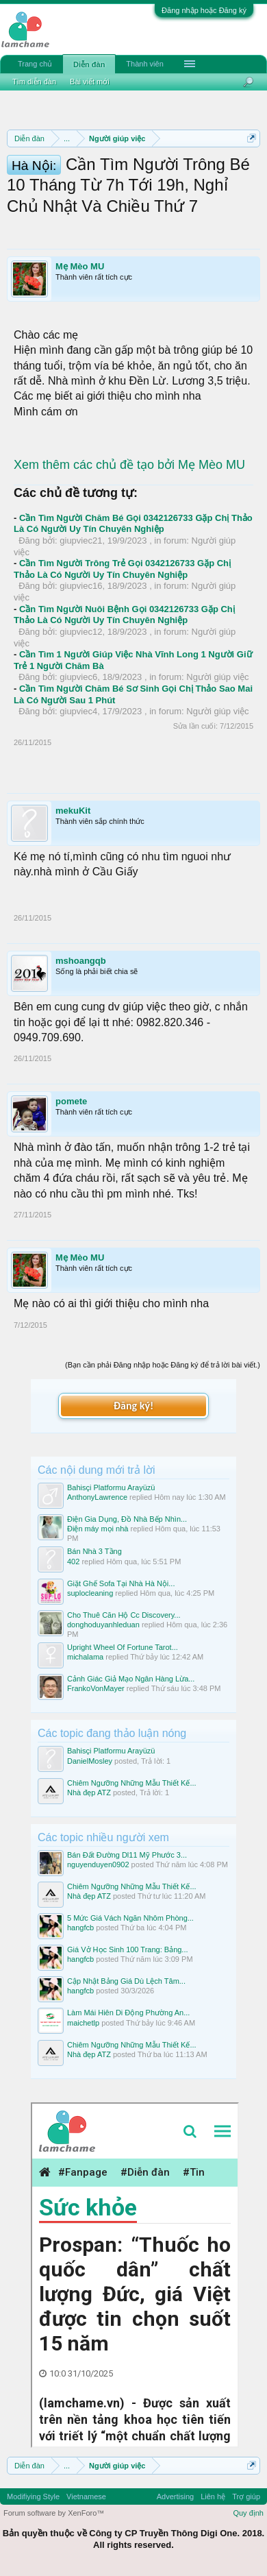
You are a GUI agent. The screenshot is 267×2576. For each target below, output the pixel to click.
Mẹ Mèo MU (79, 266)
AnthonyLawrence (97, 1497)
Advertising (175, 2496)
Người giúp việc (217, 677)
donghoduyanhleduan (103, 1624)
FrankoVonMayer (96, 1688)
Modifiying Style (33, 2496)
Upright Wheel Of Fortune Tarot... (122, 1647)
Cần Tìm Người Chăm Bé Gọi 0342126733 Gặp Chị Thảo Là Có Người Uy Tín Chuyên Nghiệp (133, 524)
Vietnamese (86, 2496)
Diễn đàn (89, 64)
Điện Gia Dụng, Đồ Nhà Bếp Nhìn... (127, 1519)
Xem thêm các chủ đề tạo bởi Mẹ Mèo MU (129, 465)
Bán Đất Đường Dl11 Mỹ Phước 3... (127, 1855)
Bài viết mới (90, 81)
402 (73, 1561)
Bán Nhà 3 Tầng (94, 1551)
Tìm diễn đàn (34, 81)
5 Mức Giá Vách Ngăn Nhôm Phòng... (130, 1918)
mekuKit (72, 810)
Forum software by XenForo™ (53, 2513)
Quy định (248, 2513)
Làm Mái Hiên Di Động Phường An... (128, 2012)
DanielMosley (89, 1761)
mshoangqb (80, 961)
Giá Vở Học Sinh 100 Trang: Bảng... (127, 1949)
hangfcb (80, 1927)
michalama (85, 1657)
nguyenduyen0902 (98, 1864)
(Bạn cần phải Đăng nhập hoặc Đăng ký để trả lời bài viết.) (162, 1365)
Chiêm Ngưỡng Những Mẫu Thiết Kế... (131, 1783)
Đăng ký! (133, 1405)
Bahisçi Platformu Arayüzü (111, 1487)
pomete (71, 1101)
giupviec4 (78, 711)
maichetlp (83, 2023)
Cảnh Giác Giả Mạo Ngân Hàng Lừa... (130, 1679)
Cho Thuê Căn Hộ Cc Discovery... (124, 1615)
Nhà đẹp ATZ (89, 1792)
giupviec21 (81, 540)
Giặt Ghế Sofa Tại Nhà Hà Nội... (121, 1583)
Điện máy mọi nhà (97, 1528)
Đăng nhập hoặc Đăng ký (204, 10)
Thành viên (144, 64)
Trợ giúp (246, 2496)
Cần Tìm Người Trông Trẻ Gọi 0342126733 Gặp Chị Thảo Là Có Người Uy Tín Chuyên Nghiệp (122, 569)
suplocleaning (90, 1593)
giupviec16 (81, 586)
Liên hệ (213, 2496)
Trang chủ (35, 64)
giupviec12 (81, 632)
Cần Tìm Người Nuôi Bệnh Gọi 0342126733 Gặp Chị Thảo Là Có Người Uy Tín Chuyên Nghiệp (124, 615)
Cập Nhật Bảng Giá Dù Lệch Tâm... (126, 1981)
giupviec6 (78, 677)
